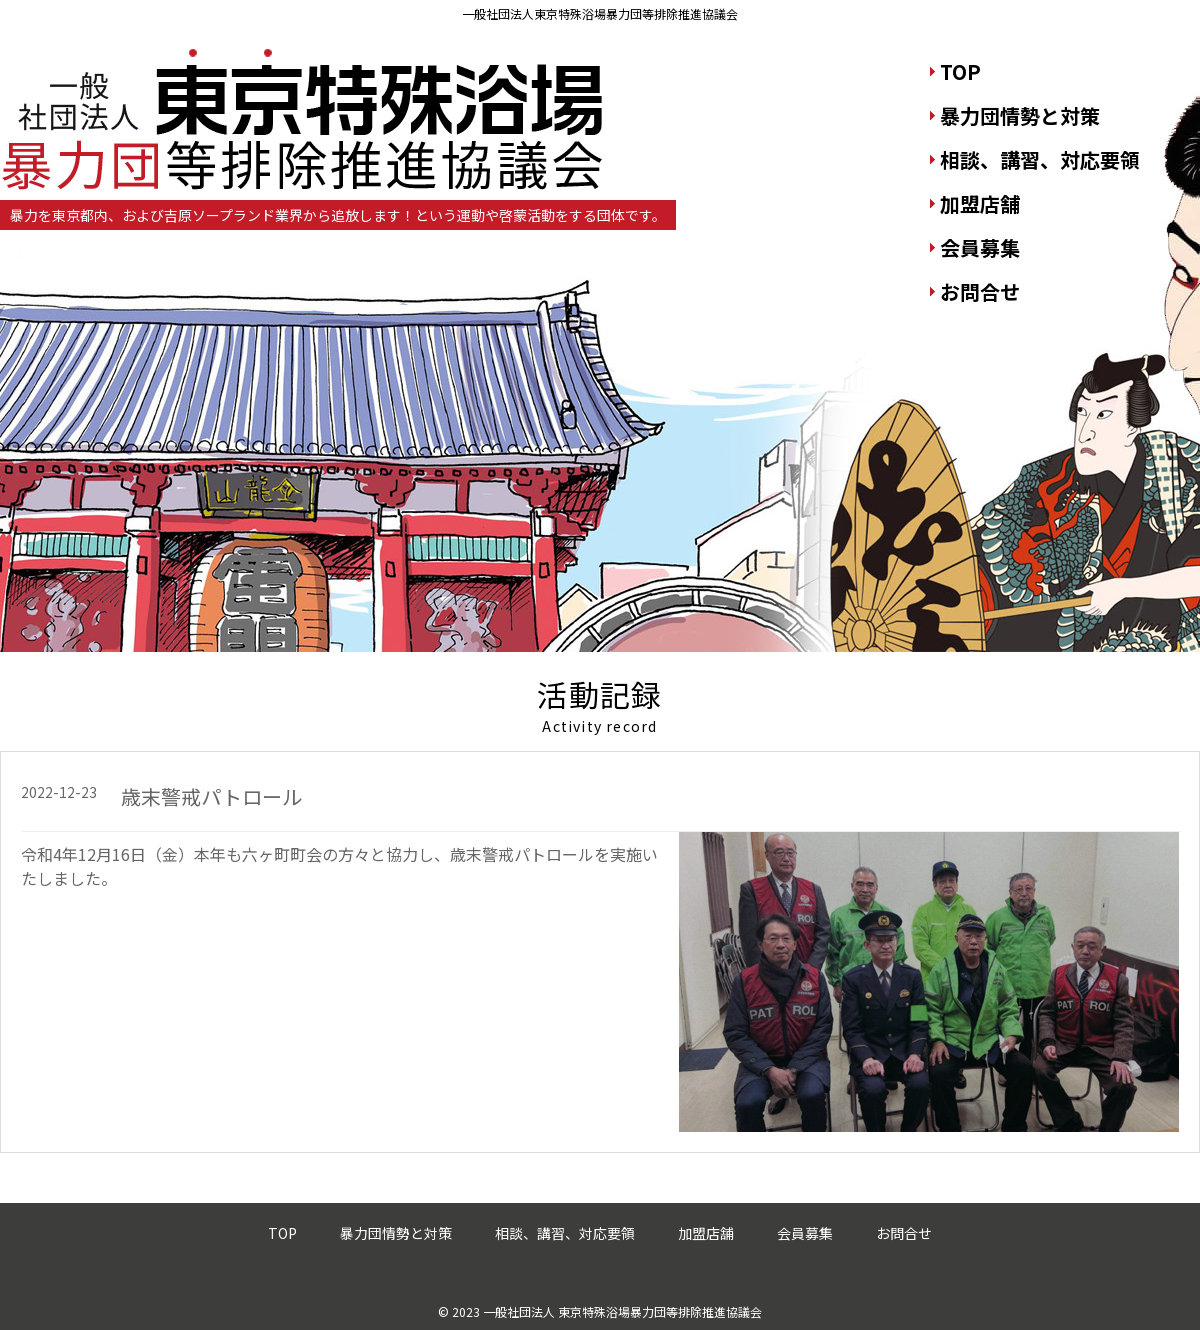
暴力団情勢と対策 (1020, 115)
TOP (960, 71)
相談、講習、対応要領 (1040, 159)
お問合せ (980, 291)
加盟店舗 (980, 203)
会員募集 (980, 247)
